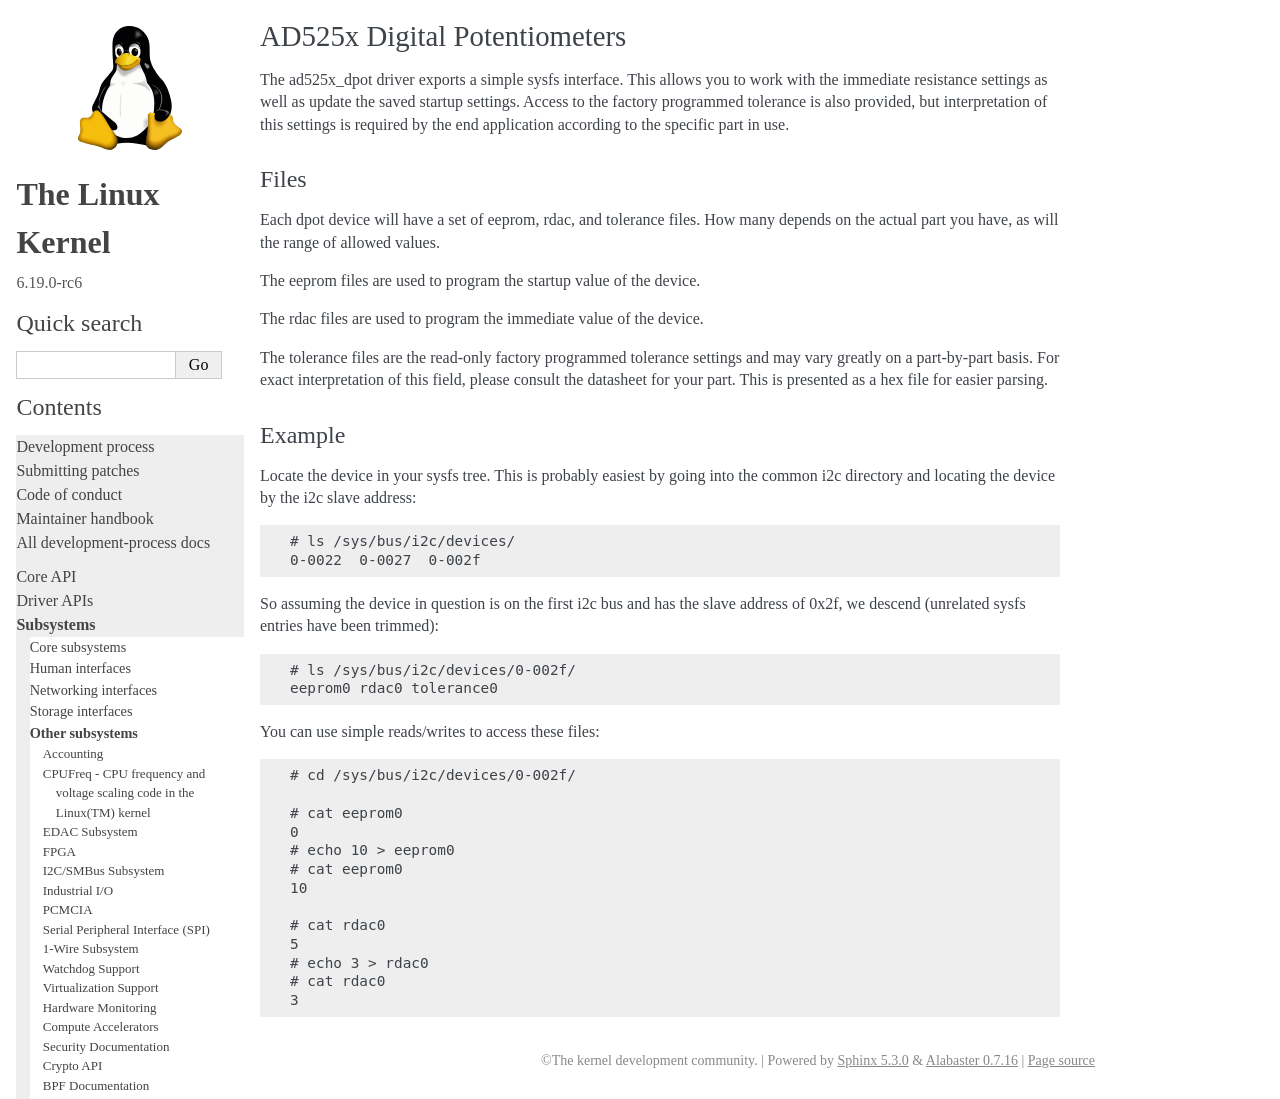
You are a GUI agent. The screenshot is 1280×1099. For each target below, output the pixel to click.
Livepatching (58, 686)
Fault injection (62, 662)
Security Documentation (106, 287)
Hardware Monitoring (100, 248)
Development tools (76, 566)
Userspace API (63, 840)
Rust (30, 710)
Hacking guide (63, 614)
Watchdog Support (91, 209)
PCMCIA (68, 150)
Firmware (47, 874)
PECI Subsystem (87, 423)
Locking (42, 484)
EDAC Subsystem (90, 72)
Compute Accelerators (101, 267)
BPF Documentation (96, 326)
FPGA (59, 92)
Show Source (58, 1080)
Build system (58, 768)
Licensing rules (65, 518)
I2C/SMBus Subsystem (104, 111)
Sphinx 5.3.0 (872, 1060)
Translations (55, 1000)
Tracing (40, 638)
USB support (77, 345)
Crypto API (73, 306)
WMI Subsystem (87, 443)
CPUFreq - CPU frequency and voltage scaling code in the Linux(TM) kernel (124, 34)
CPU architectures (74, 932)
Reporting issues (69, 792)
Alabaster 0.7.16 (972, 1060)
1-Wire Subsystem (91, 189)
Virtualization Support (101, 228)
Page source (1061, 1060)
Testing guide (59, 590)
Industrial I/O (78, 131)
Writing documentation (90, 542)
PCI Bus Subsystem (94, 365)
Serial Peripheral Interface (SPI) (126, 170)
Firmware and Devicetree (97, 898)
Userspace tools (66, 816)
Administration (64, 744)
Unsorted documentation (95, 966)
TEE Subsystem (84, 462)
